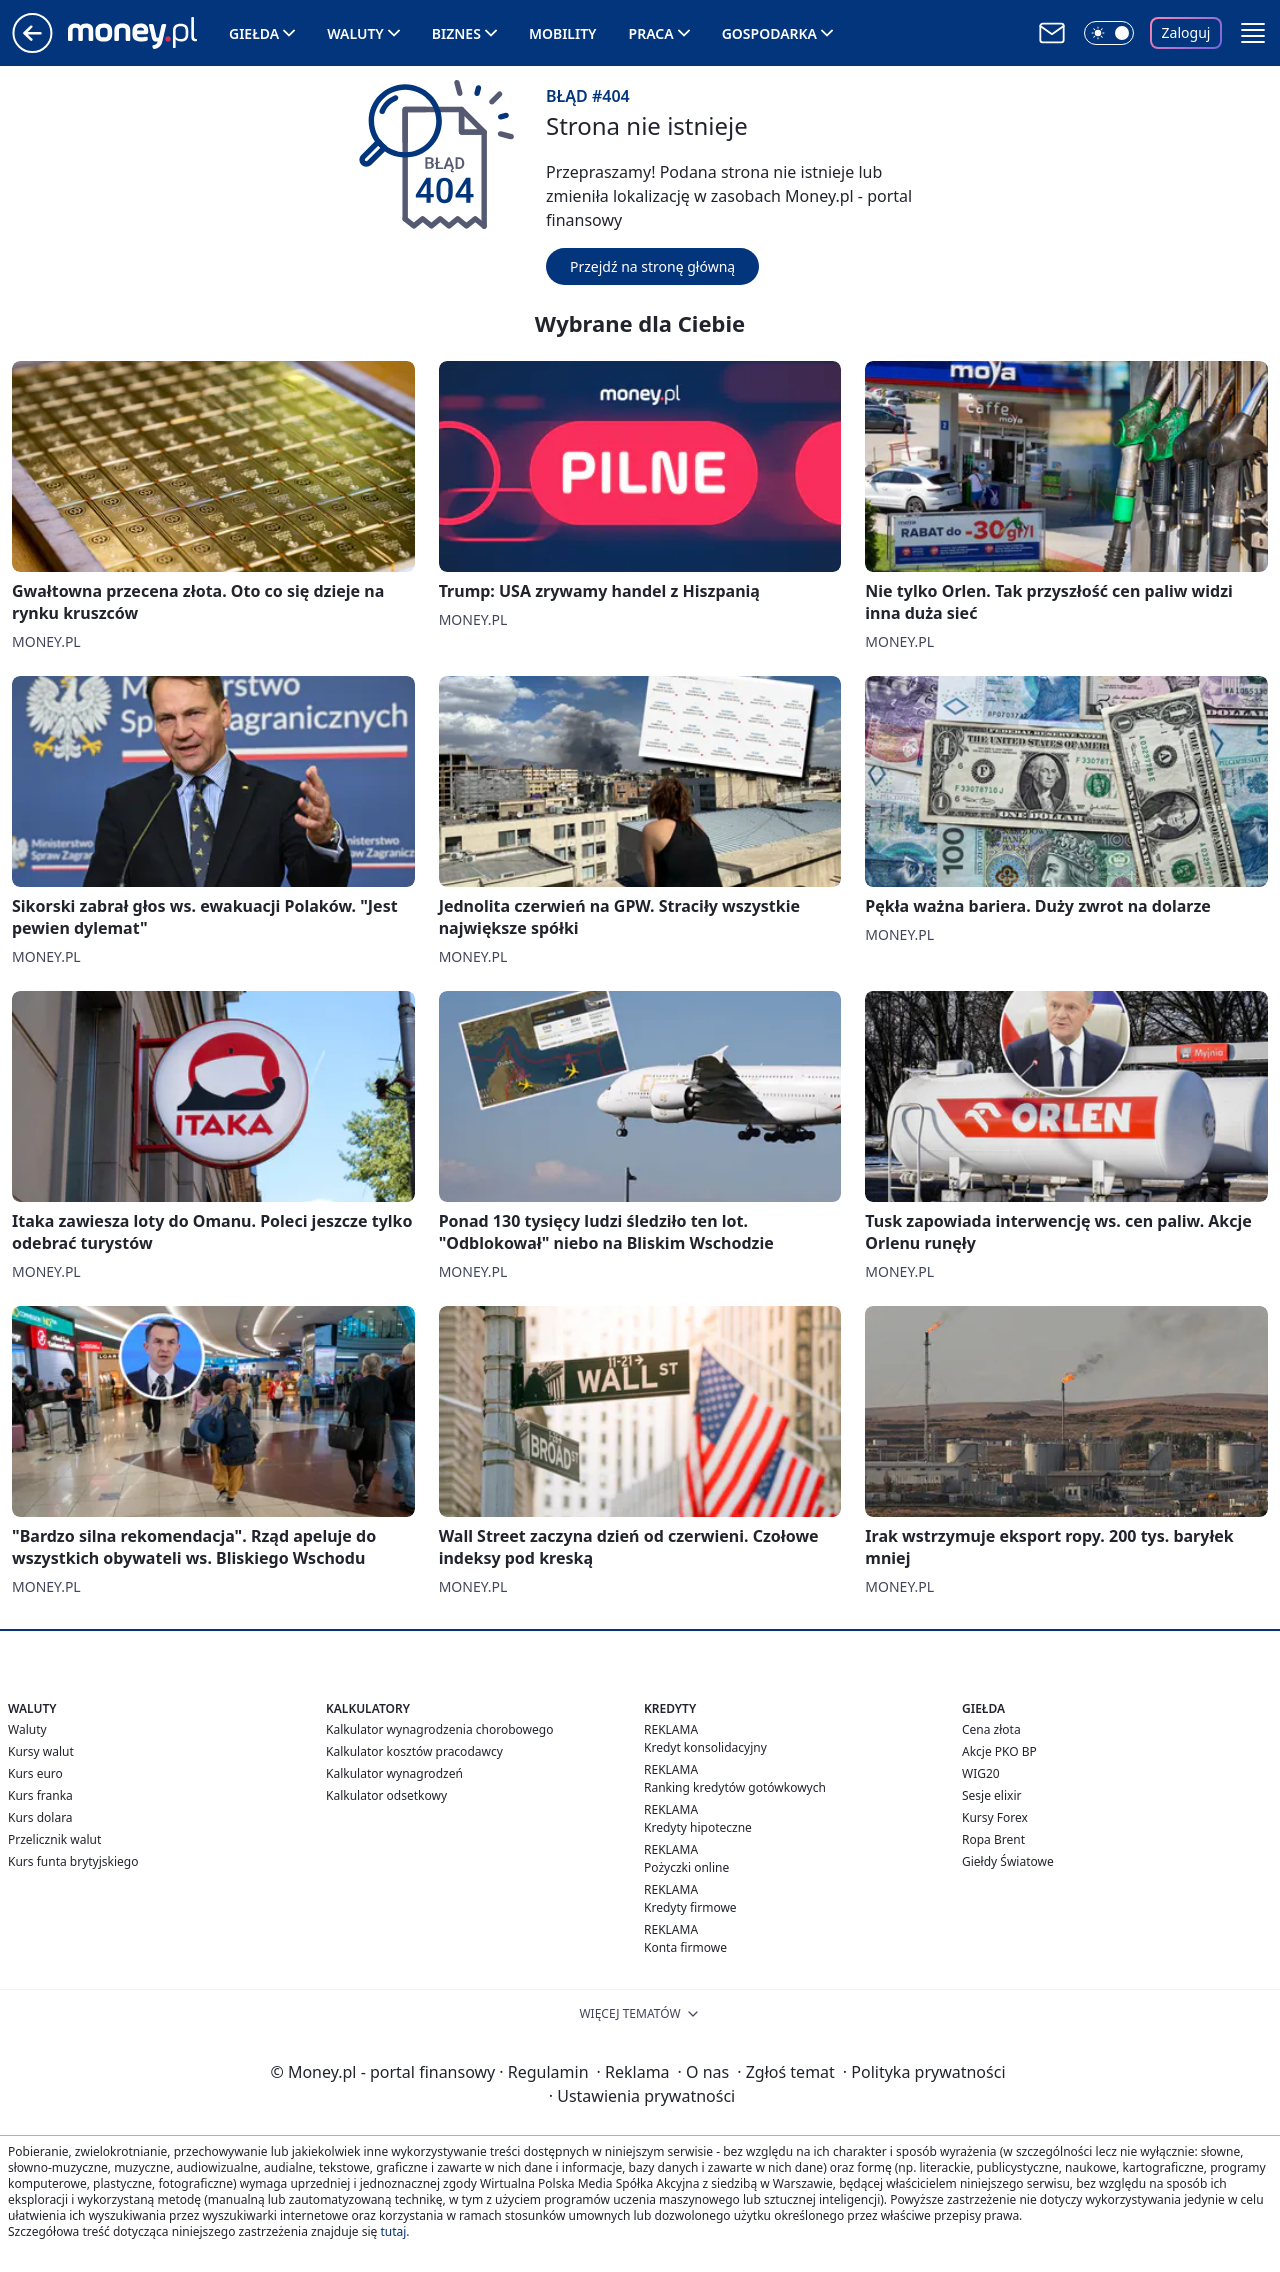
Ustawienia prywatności (642, 2096)
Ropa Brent (993, 1839)
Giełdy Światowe (1008, 1861)
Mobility (563, 33)
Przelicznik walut (54, 1839)
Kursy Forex (995, 1817)
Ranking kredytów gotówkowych (735, 1787)
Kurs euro (35, 1773)
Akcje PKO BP (999, 1751)
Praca (651, 33)
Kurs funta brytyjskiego (73, 1861)
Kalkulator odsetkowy (386, 1795)
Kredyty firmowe (690, 1907)
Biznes (456, 33)
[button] (1253, 33)
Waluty (355, 33)
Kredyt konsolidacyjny (705, 1747)
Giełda (254, 33)
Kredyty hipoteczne (698, 1827)
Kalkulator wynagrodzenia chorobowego (439, 1729)
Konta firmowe (685, 1947)
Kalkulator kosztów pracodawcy (414, 1751)
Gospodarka (769, 33)
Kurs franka (40, 1795)
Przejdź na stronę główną (652, 266)
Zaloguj (1186, 32)
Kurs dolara (40, 1817)
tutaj (393, 2231)
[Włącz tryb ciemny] (1109, 33)
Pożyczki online (686, 1867)
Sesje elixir (991, 1795)
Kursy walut (41, 1751)
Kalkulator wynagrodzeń (394, 1773)
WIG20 (981, 1773)
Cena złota (991, 1729)
